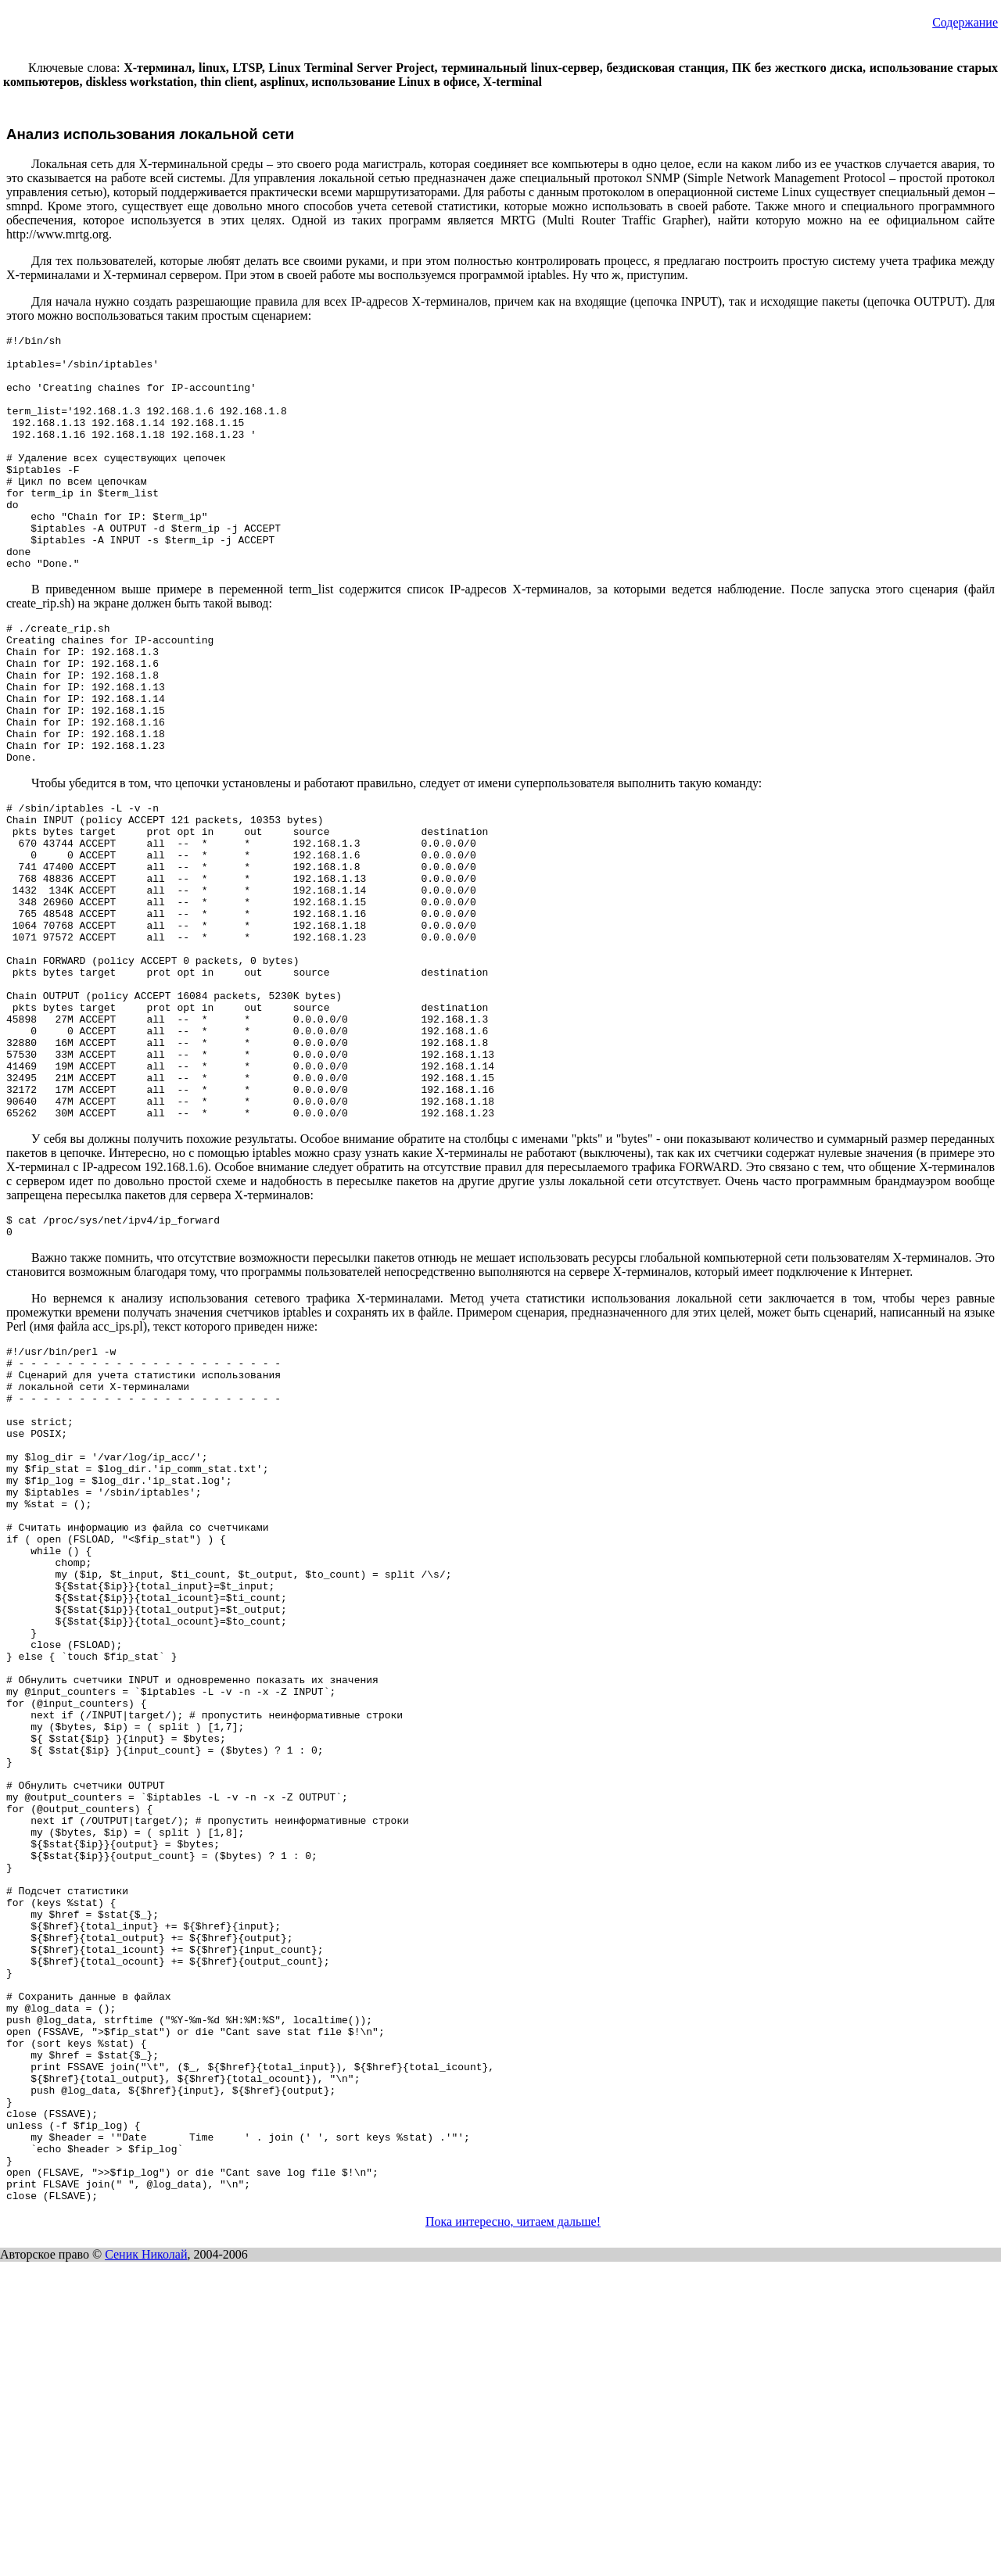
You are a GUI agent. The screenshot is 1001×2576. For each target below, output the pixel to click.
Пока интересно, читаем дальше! (513, 2535)
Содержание (965, 22)
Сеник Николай (146, 2568)
